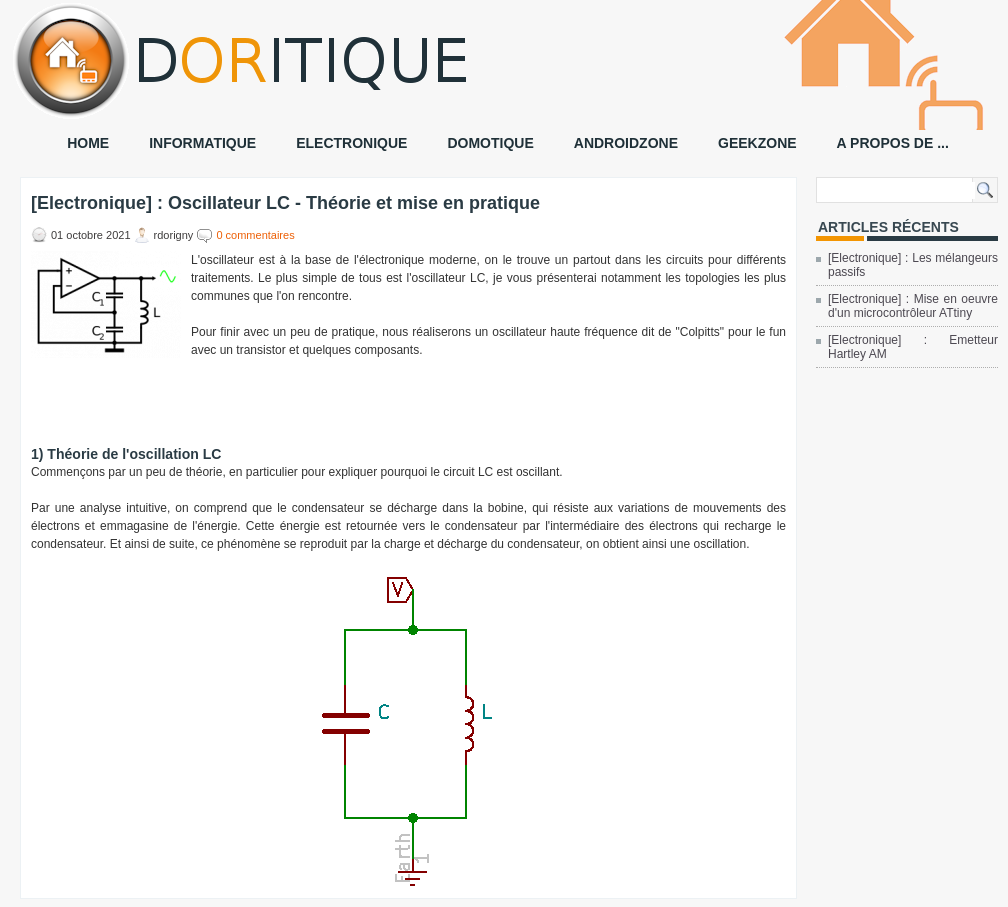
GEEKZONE (757, 143)
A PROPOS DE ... (893, 143)
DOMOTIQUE (490, 143)
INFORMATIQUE (202, 143)
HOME (88, 143)
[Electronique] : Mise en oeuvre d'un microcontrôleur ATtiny (913, 306)
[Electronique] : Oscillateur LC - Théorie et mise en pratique (285, 203)
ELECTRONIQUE (351, 143)
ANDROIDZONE (626, 143)
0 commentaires (255, 235)
